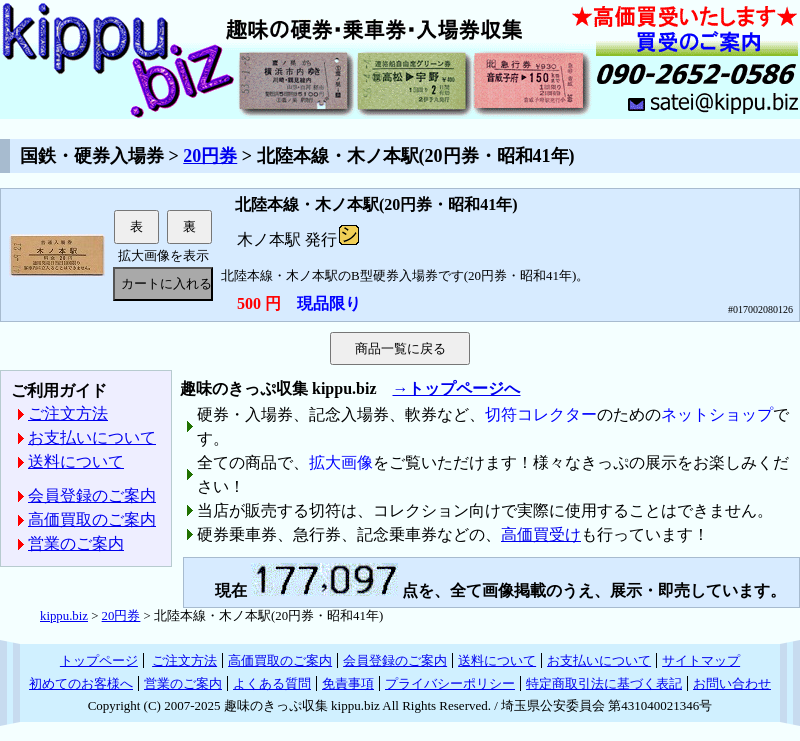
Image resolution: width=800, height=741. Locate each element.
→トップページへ (456, 388)
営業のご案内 (76, 543)
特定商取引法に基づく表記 (604, 683)
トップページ (99, 660)
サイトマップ (701, 660)
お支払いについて (92, 437)
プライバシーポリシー (450, 683)
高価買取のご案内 (92, 519)
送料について (76, 461)
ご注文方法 (68, 413)
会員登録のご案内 (92, 495)
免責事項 (348, 683)
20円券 (210, 156)
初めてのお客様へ (81, 683)
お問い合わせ (732, 683)
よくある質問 (272, 683)
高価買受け (541, 534)
